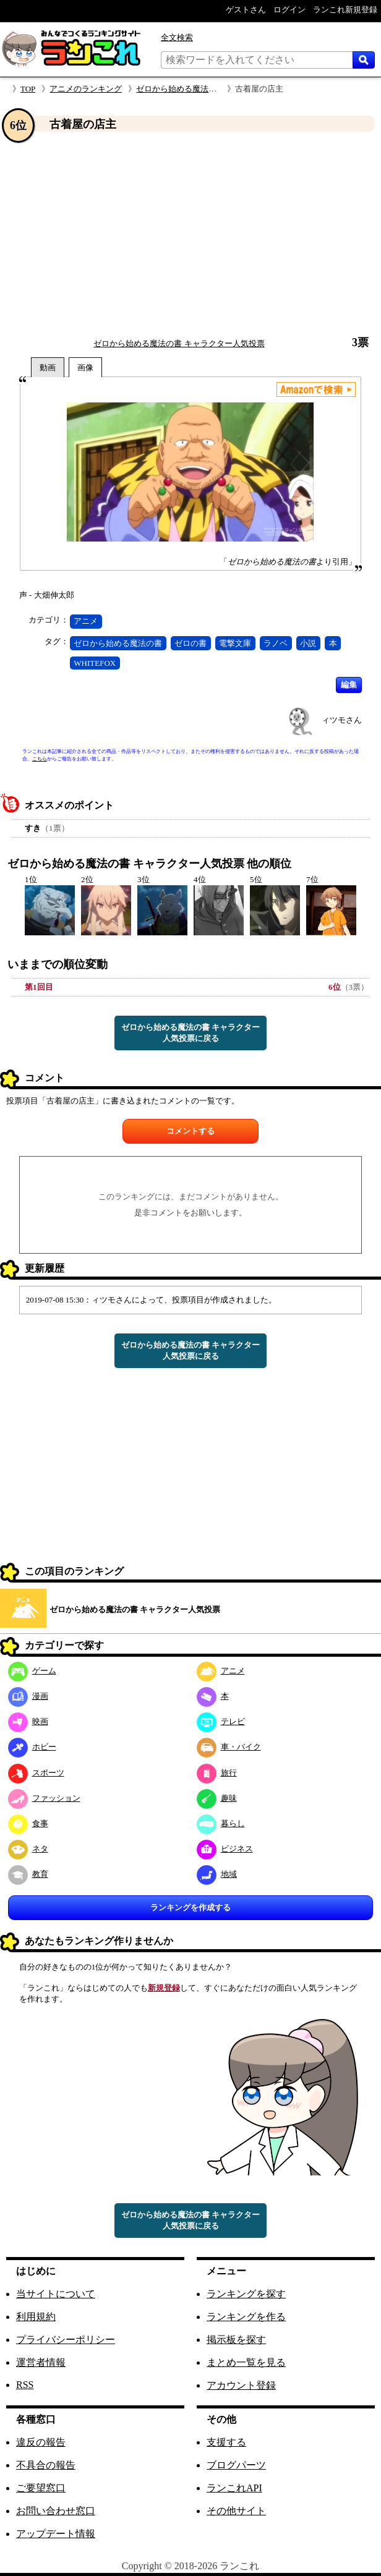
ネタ (28, 1848)
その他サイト (236, 2511)
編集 (349, 684)
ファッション (44, 1798)
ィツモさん (342, 720)
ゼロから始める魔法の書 (118, 643)
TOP (27, 88)
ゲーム (32, 1670)
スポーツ (36, 1772)
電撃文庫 (235, 643)
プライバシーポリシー (65, 2339)
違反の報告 (41, 2442)
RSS (24, 2384)
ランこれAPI (234, 2488)
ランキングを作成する (190, 1907)
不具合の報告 (45, 2465)
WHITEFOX (95, 663)
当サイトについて (55, 2294)
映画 (28, 1721)
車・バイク (229, 1746)
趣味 (217, 1798)
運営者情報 (41, 2362)
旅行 (217, 1772)
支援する (226, 2442)
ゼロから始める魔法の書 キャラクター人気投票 (178, 343)
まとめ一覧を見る (246, 2362)
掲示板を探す (236, 2339)
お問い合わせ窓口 (55, 2511)
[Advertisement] (190, 234)
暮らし (221, 1823)
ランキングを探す (246, 2294)
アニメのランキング (85, 88)
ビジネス (225, 1848)
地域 (217, 1874)
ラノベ (275, 643)
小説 (308, 643)
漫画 (28, 1696)
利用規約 (36, 2316)
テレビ (221, 1721)
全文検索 (177, 37)
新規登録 (164, 1987)
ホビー (32, 1746)
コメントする (190, 1131)
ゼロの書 (190, 643)
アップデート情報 (55, 2533)
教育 (28, 1874)
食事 (28, 1823)
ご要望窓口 (41, 2488)
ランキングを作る (246, 2316)
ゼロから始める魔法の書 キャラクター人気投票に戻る (190, 1032)
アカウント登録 (241, 2385)
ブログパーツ (236, 2465)
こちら (39, 759)
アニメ (86, 621)
